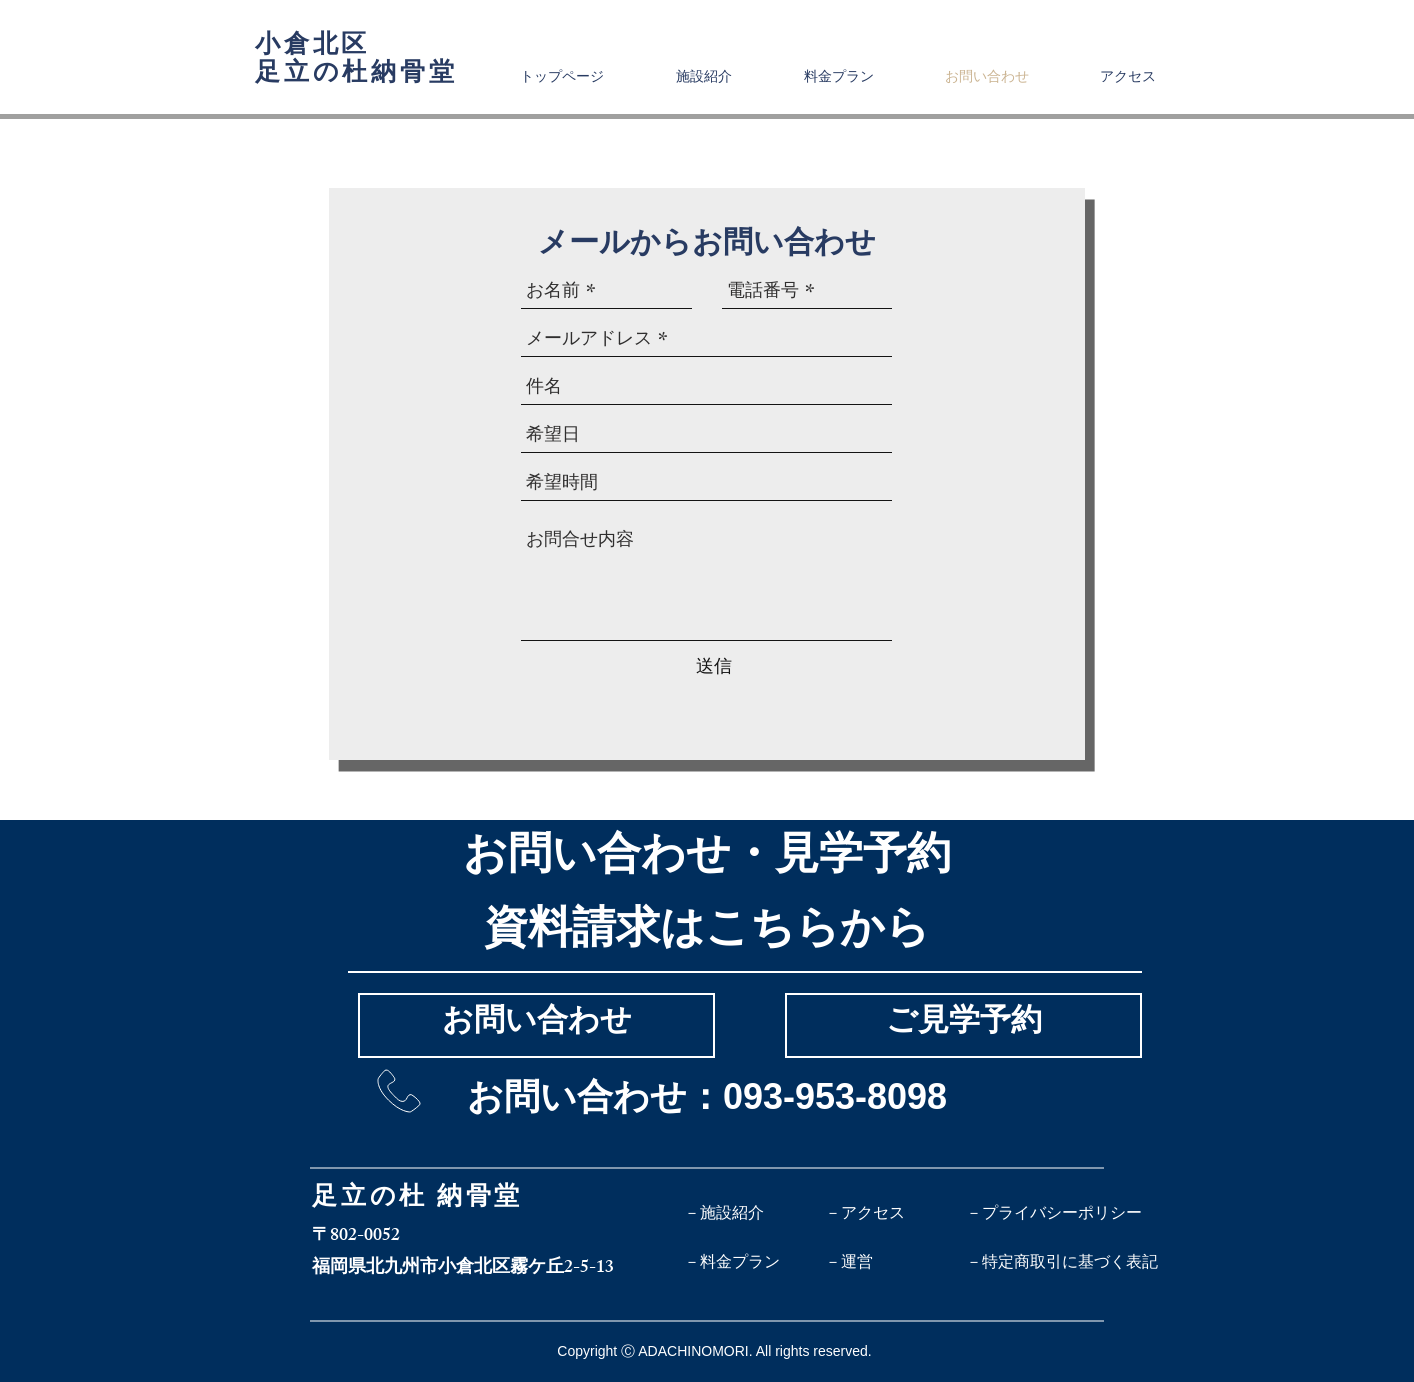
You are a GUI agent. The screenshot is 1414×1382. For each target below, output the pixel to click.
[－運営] (895, 1263)
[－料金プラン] (754, 1263)
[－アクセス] (895, 1213)
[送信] (714, 666)
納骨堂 (480, 1200)
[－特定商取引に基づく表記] (1062, 1263)
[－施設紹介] (754, 1213)
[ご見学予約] (963, 1025)
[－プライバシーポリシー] (1054, 1213)
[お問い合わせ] (536, 1025)
